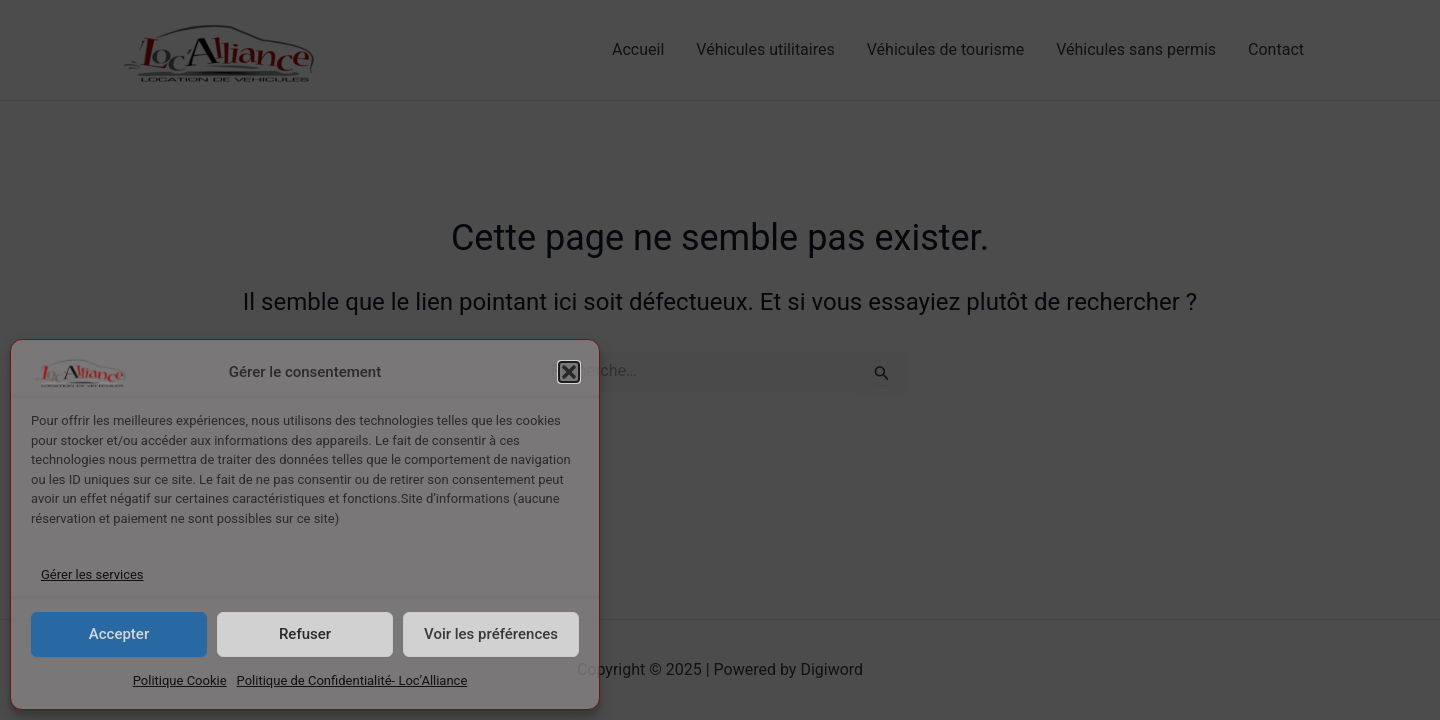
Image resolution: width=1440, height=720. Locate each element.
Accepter (119, 634)
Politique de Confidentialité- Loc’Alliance (352, 680)
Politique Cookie (180, 680)
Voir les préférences (491, 634)
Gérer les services (92, 574)
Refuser (305, 634)
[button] (569, 372)
